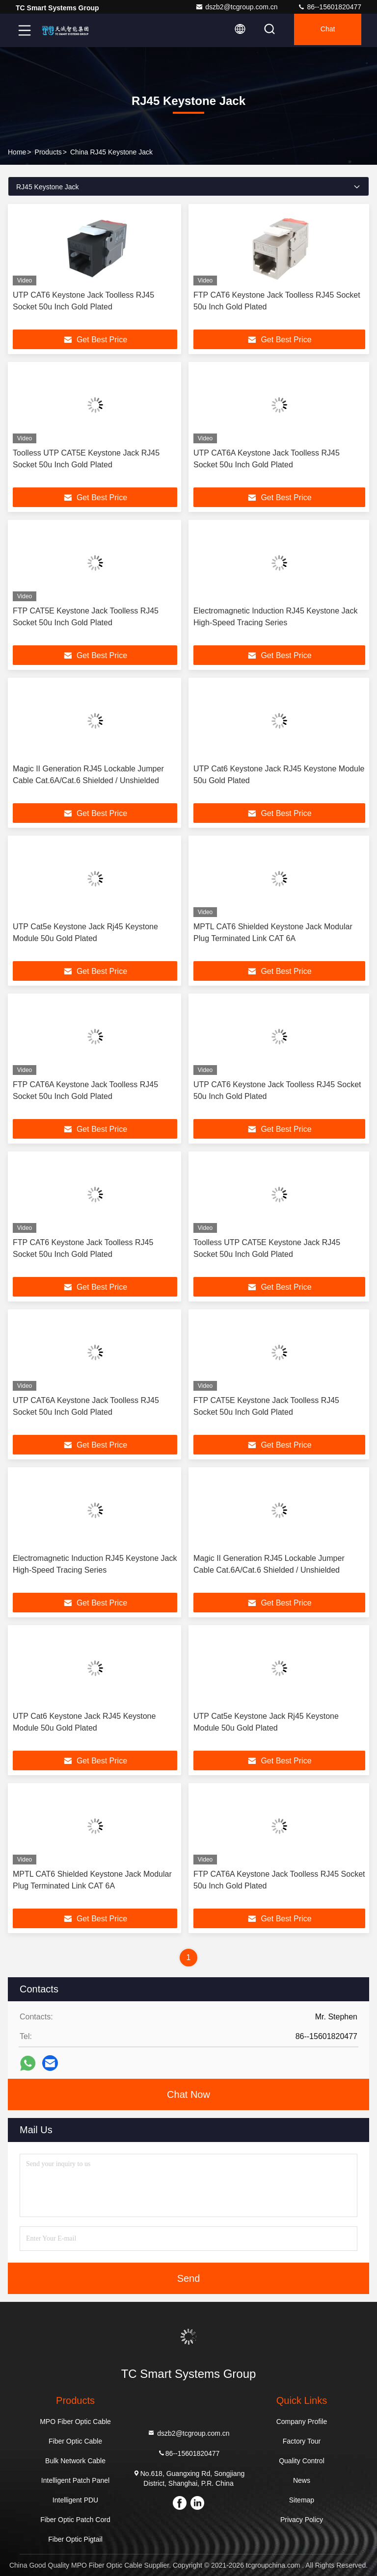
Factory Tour (302, 2441)
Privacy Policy (301, 2520)
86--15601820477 (329, 7)
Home (17, 152)
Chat (324, 30)
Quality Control (301, 2461)
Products (48, 152)
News (301, 2480)
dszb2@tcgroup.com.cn (236, 7)
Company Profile (301, 2421)
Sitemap (301, 2500)
